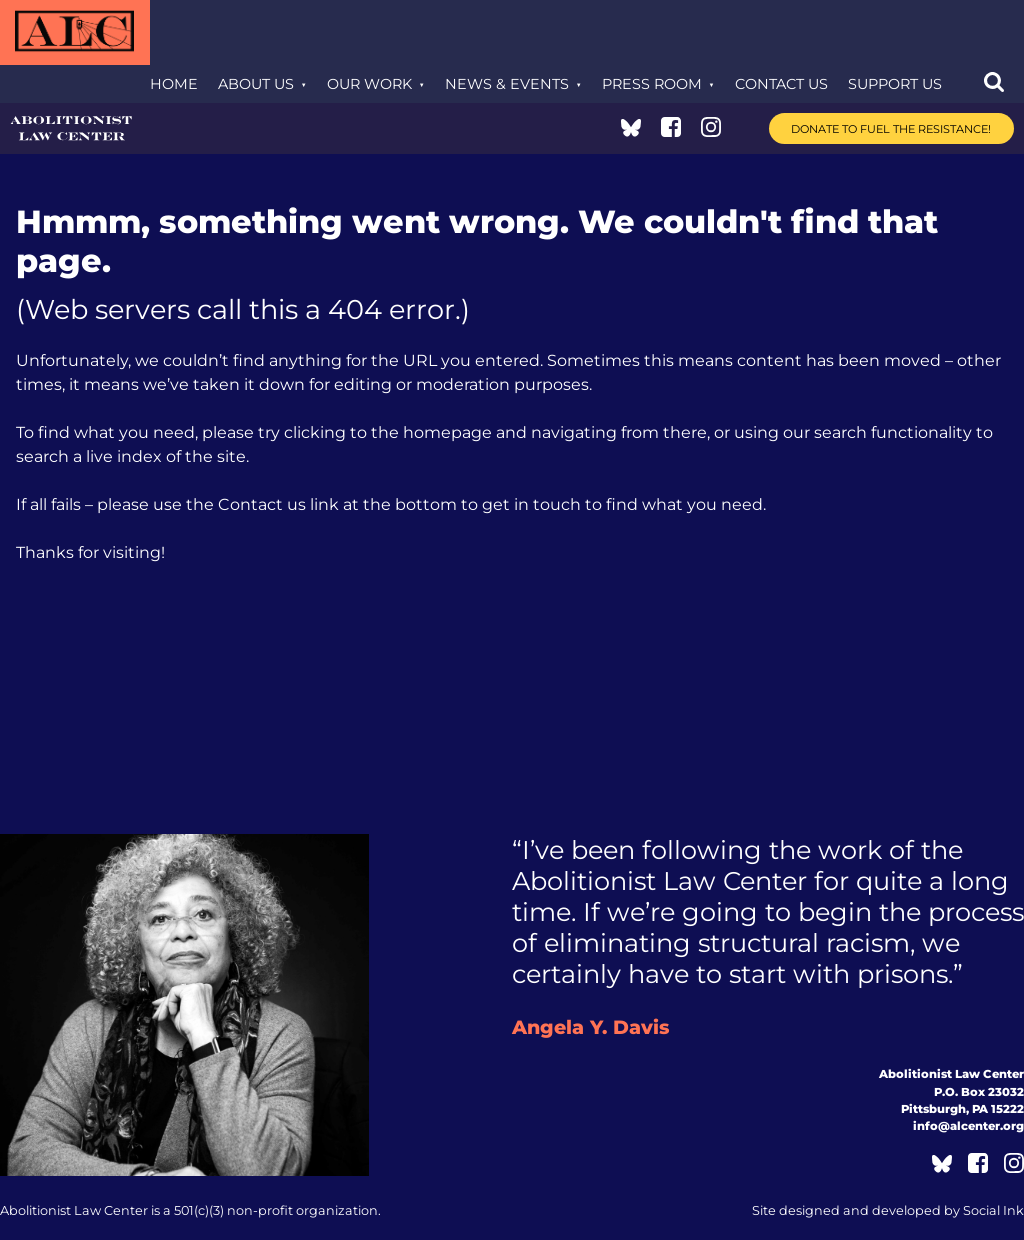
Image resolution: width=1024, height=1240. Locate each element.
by (888, 1210)
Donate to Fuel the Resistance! (891, 129)
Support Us (895, 84)
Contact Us (781, 84)
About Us (256, 84)
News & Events (507, 84)
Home (174, 84)
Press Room (652, 84)
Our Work (369, 84)
